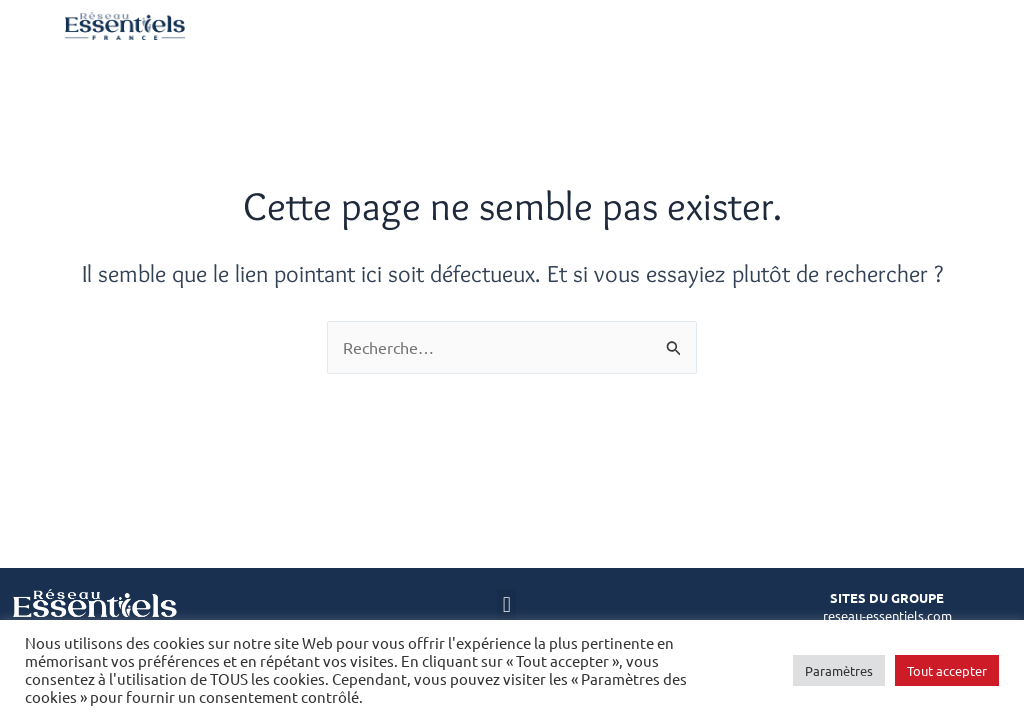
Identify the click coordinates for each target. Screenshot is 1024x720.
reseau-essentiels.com (887, 615)
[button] (506, 605)
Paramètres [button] (839, 670)
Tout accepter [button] (947, 670)
